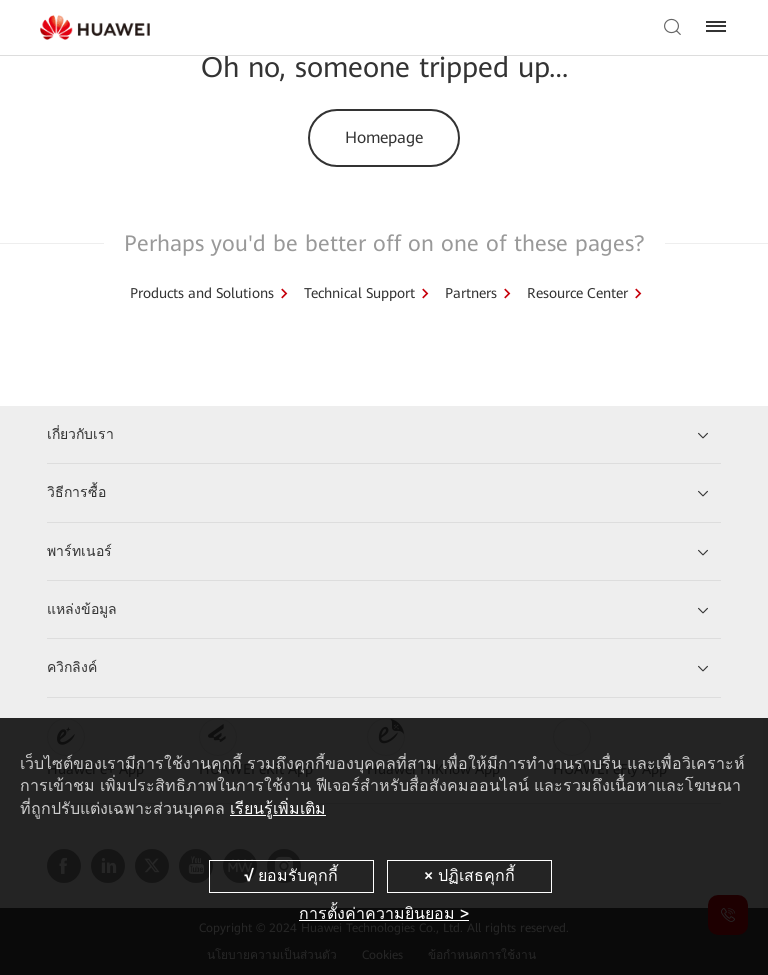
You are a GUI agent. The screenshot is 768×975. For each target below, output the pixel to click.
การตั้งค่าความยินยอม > (384, 913)
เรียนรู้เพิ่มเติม (278, 808)
